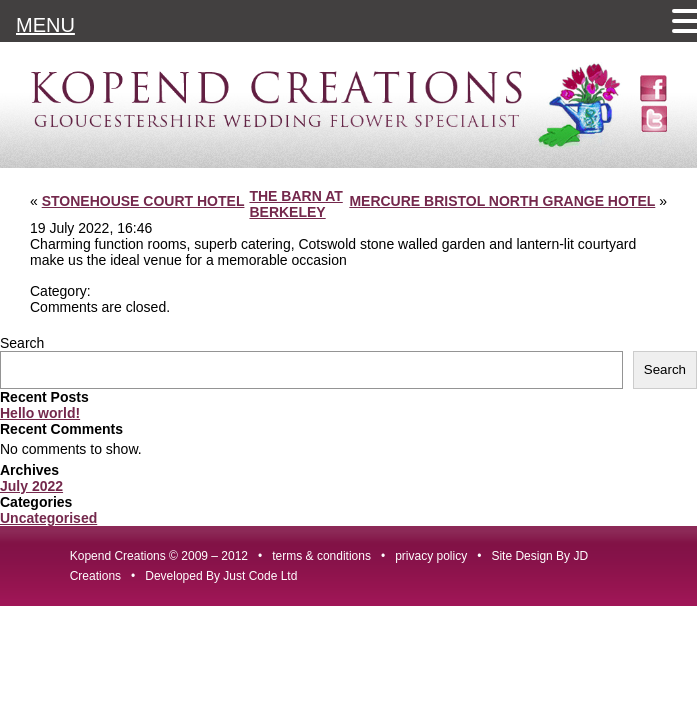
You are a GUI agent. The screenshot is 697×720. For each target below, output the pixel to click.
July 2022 (31, 486)
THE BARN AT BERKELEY (295, 204)
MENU (45, 25)
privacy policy (431, 556)
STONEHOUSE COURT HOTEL (143, 201)
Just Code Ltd (260, 576)
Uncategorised (48, 518)
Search (22, 343)
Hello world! (40, 413)
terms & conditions (321, 556)
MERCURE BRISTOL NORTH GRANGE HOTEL (502, 201)
